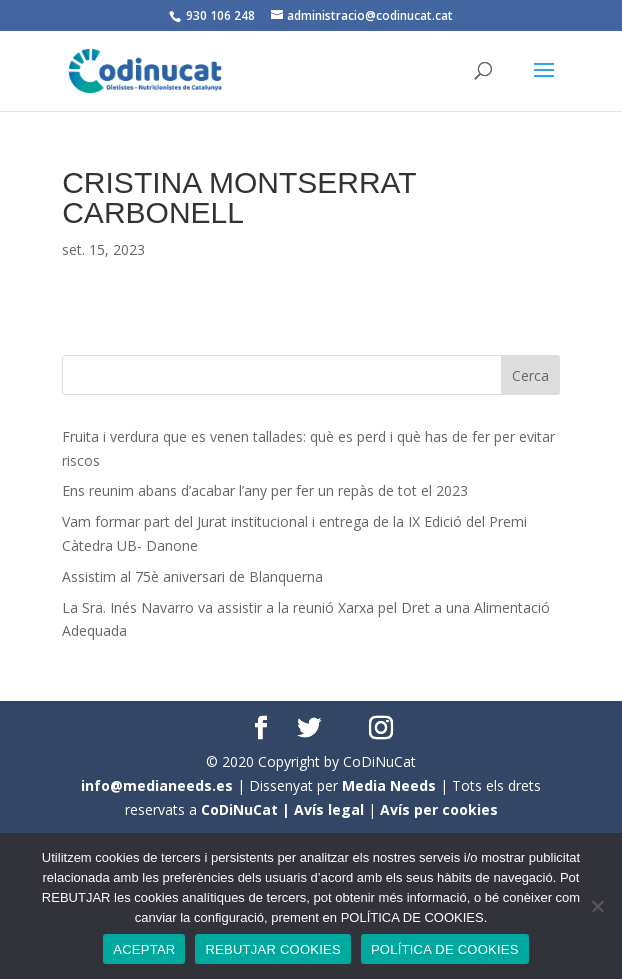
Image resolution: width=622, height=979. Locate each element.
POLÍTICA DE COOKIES (445, 949)
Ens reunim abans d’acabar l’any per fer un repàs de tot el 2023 (265, 490)
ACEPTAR (144, 949)
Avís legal (329, 809)
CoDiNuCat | (247, 809)
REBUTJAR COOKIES (272, 949)
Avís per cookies (439, 809)
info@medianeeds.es (157, 785)
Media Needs (389, 785)
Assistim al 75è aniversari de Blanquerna (192, 576)
